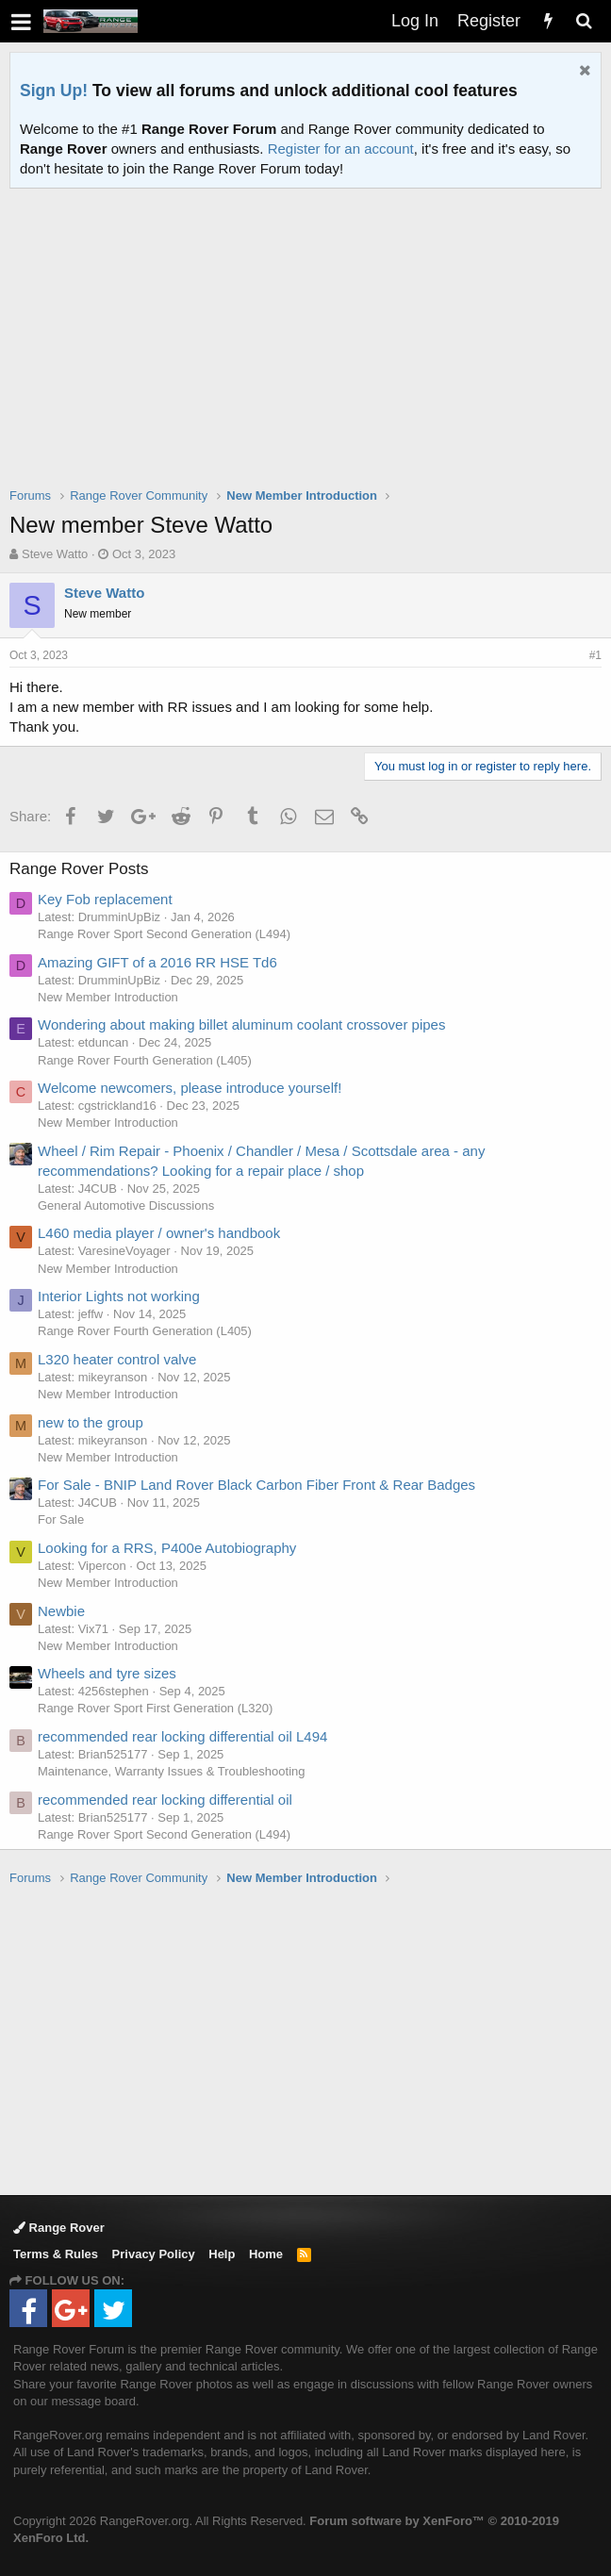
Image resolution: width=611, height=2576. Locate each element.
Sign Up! (54, 90)
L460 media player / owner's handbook (159, 1233)
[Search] (584, 21)
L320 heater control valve (117, 1359)
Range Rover (59, 2228)
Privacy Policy (153, 2254)
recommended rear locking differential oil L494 (182, 1736)
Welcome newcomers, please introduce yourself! (189, 1088)
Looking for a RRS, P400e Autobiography (167, 1548)
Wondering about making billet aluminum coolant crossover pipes (241, 1024)
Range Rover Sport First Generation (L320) (155, 1708)
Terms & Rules (55, 2254)
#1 (595, 655)
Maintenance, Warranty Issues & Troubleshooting (172, 1771)
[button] (21, 21)
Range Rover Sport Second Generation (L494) (164, 934)
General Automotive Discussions (126, 1205)
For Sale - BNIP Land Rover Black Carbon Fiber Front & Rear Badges (256, 1485)
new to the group (90, 1422)
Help (221, 2254)
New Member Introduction (108, 997)
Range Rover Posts (78, 869)
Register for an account (341, 148)
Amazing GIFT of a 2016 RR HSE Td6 (157, 962)
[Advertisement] (310, 350)
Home (266, 2254)
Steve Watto (55, 554)
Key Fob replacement (105, 899)
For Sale (61, 1519)
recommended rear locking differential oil (165, 1800)
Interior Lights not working (119, 1296)
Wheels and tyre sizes (107, 1673)
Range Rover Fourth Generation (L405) (145, 1060)
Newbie (61, 1611)
